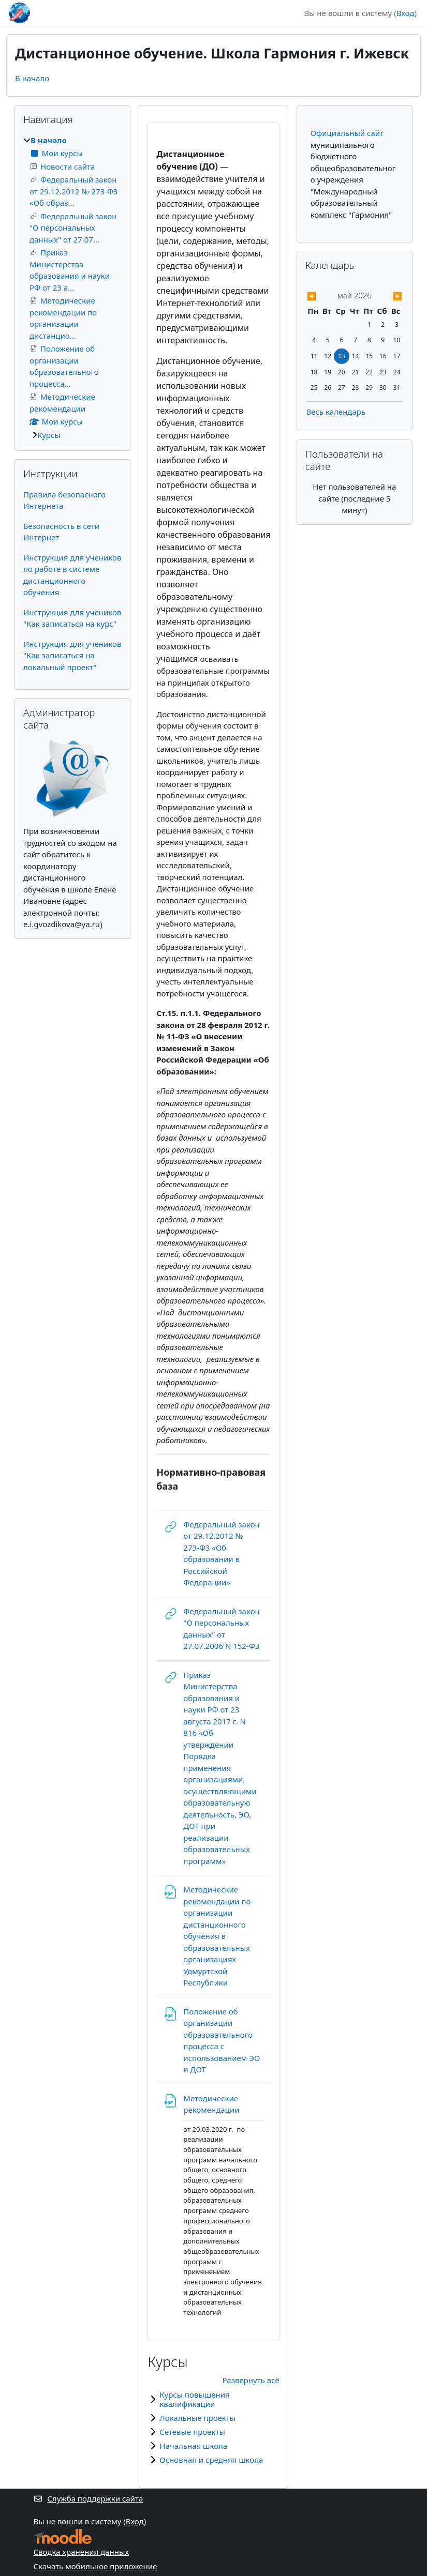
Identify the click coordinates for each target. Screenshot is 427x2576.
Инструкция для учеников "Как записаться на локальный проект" (72, 655)
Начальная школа (193, 2446)
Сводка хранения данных (81, 2552)
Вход (405, 13)
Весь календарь (336, 411)
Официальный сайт (347, 133)
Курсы (49, 435)
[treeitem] (72, 287)
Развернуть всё (251, 2380)
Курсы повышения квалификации (194, 2399)
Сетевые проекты (192, 2432)
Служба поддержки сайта (88, 2498)
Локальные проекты (197, 2418)
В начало (32, 78)
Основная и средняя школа (211, 2459)
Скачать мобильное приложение (95, 2566)
